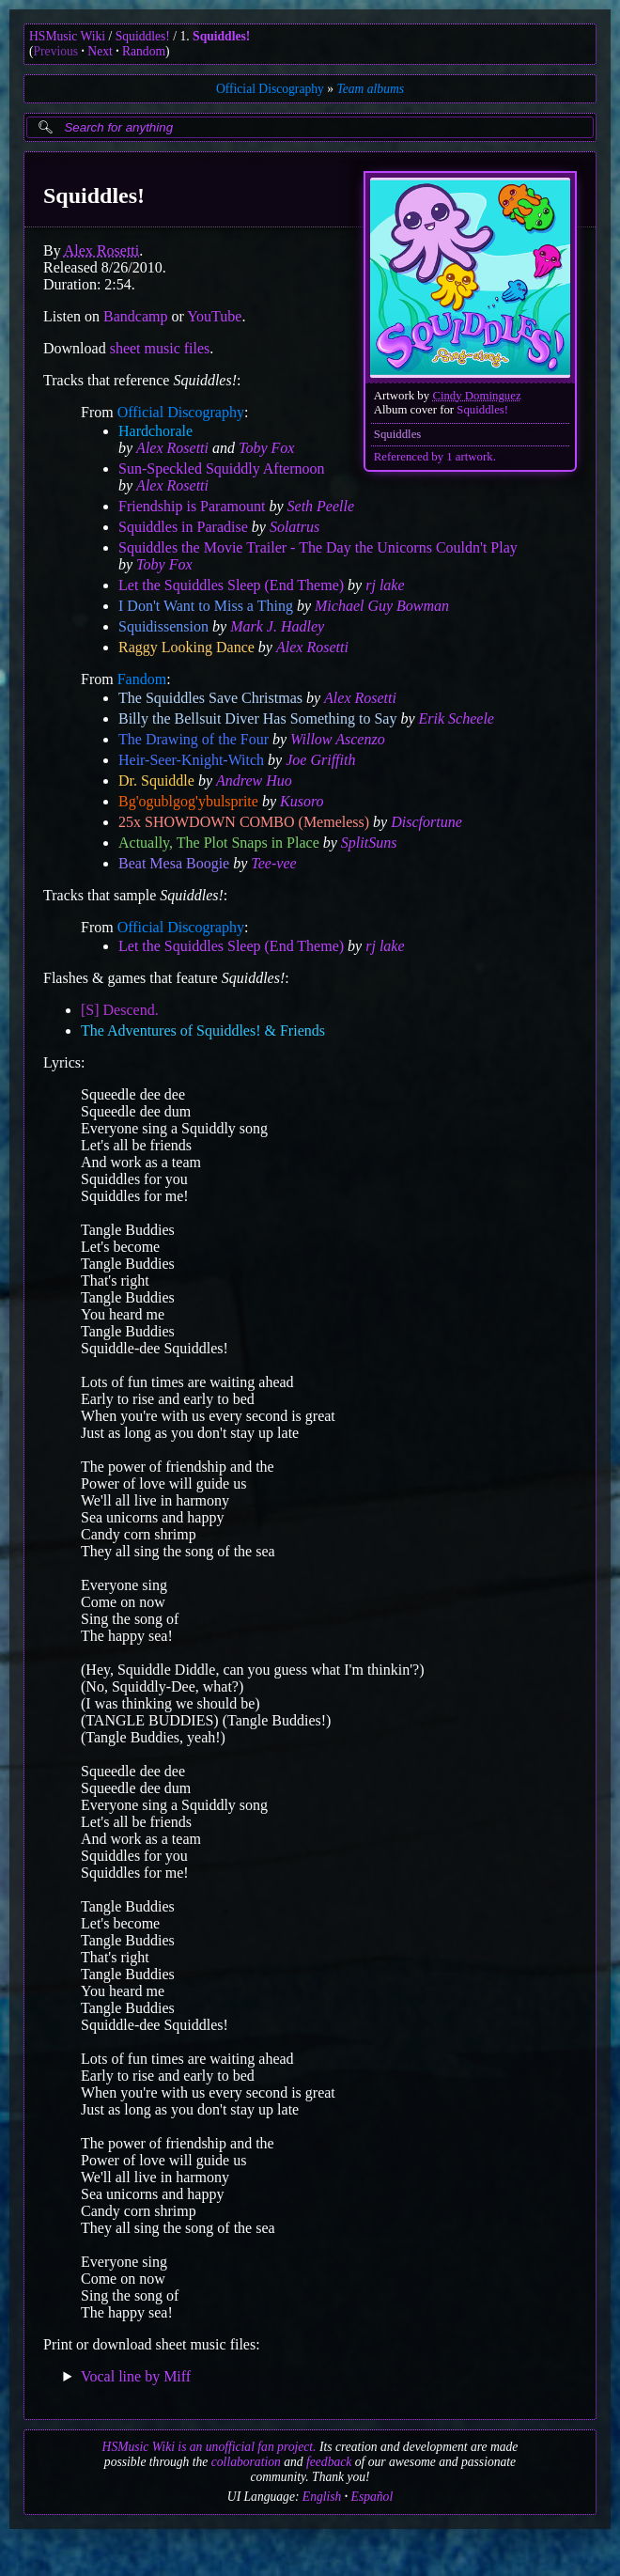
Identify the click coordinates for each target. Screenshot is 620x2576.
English (322, 2497)
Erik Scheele (456, 718)
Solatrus (294, 527)
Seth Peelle (321, 506)
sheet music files (160, 348)
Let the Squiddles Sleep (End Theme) (231, 585)
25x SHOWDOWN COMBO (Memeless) (243, 822)
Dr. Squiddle (156, 780)
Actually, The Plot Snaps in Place (218, 843)
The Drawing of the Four (193, 739)
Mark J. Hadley (277, 626)
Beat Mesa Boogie (173, 863)
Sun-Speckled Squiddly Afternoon (221, 468)
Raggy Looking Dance (186, 647)
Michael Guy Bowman (382, 606)
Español (372, 2497)
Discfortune (426, 822)
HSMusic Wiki (67, 36)
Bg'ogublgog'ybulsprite (188, 801)
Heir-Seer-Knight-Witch (191, 760)
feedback (328, 2462)
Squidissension (163, 626)
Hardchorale (155, 431)
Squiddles (397, 434)
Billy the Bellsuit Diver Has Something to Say (257, 718)
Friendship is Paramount (191, 506)
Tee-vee (273, 863)
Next (99, 51)
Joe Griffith (320, 760)
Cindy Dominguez (476, 395)
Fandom (141, 679)
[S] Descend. (120, 1010)
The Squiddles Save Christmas (210, 698)
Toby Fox (266, 448)
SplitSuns (369, 843)
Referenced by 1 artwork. (435, 456)
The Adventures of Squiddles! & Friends (203, 1030)
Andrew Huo (254, 780)
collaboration (246, 2462)
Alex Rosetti (101, 250)
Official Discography (270, 89)
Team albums (370, 89)
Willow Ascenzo (337, 739)
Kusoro (302, 801)
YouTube (214, 316)
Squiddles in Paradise (183, 527)
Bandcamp (135, 316)
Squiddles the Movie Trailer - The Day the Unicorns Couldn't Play (318, 547)
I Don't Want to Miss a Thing (205, 606)
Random (143, 51)
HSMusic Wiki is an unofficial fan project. (209, 2447)
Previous (56, 51)
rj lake (384, 585)
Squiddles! (143, 36)
